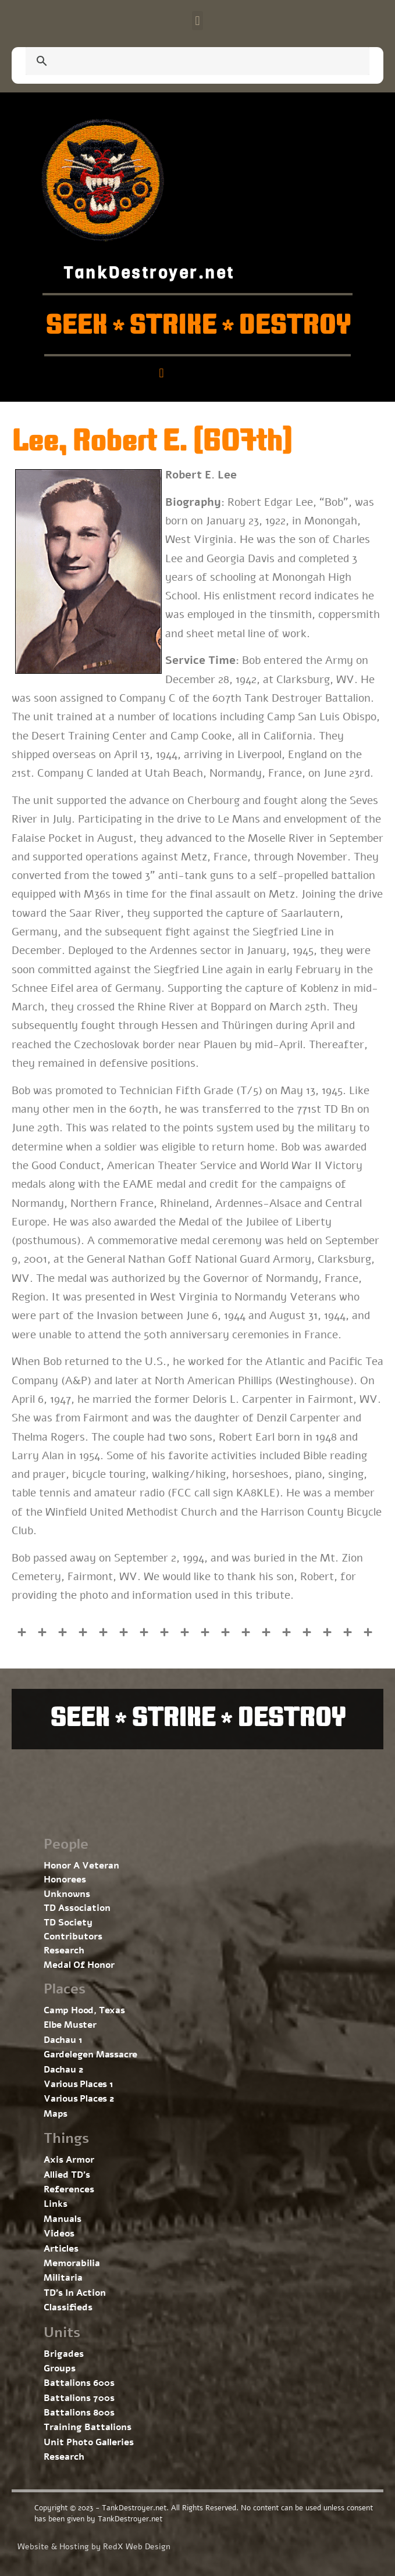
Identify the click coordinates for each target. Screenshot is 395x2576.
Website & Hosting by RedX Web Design (93, 2546)
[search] (183, 62)
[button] (197, 20)
